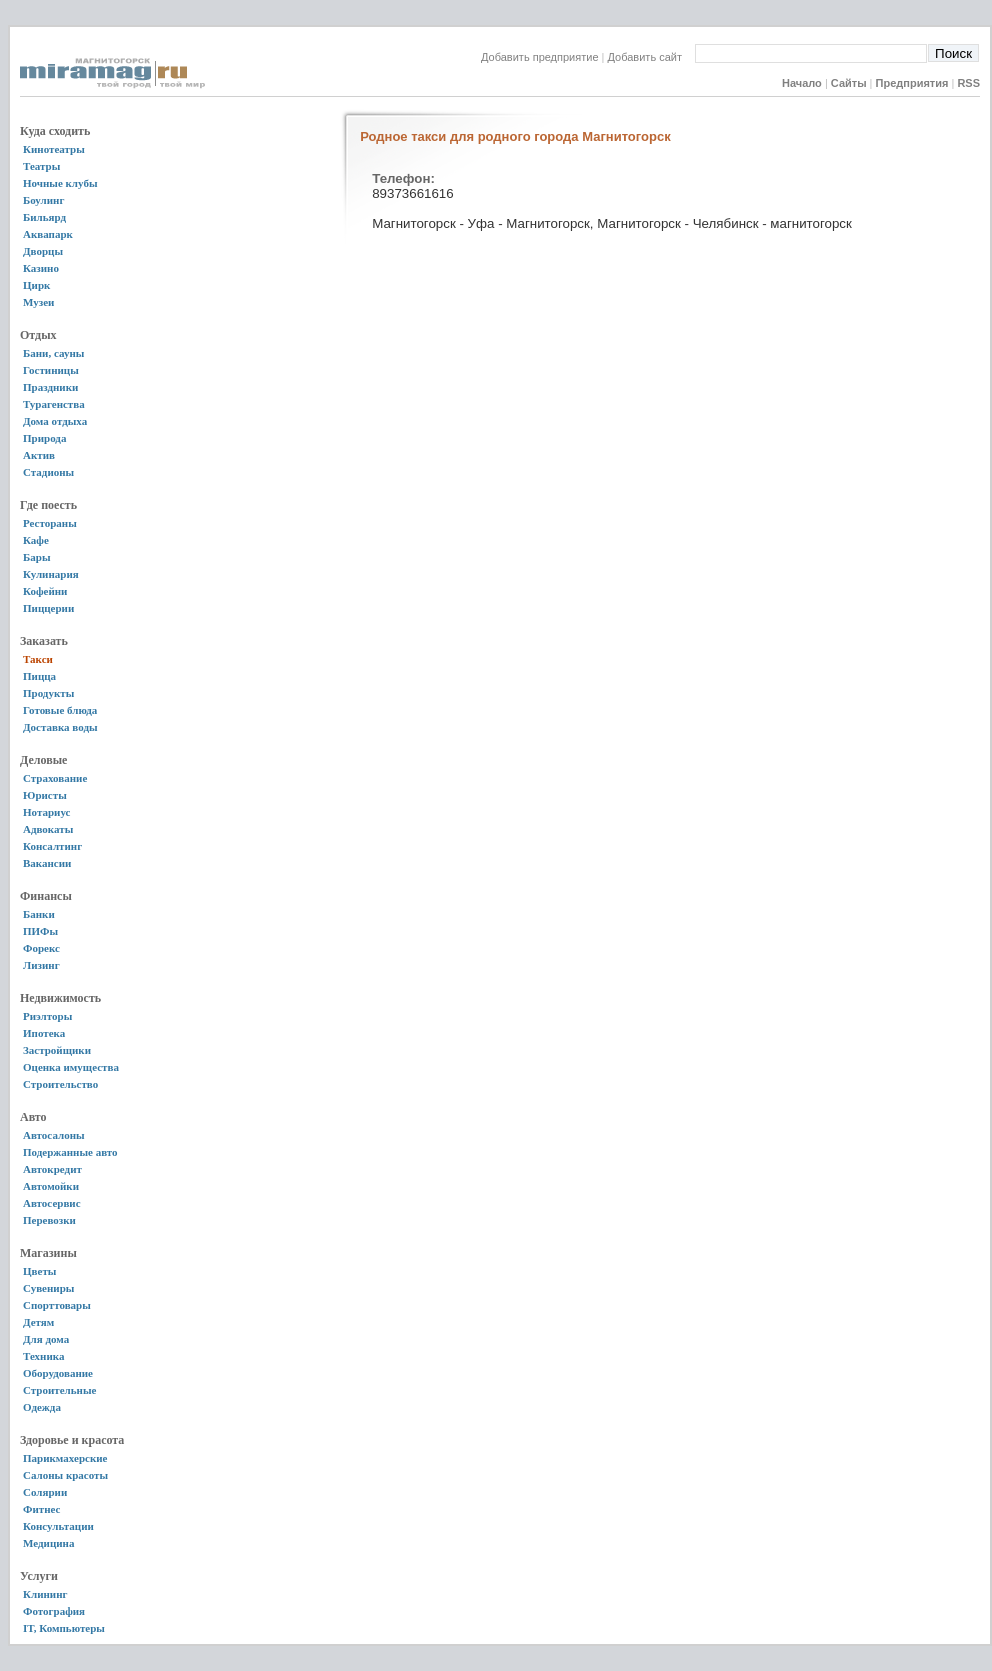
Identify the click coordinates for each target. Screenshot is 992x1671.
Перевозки (49, 1220)
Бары (36, 557)
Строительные (59, 1390)
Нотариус (46, 812)
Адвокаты (48, 829)
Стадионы (48, 472)
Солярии (45, 1492)
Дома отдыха (55, 421)
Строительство (60, 1084)
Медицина (48, 1543)
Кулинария (51, 574)
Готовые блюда (60, 710)
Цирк (36, 285)
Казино (41, 268)
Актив (39, 455)
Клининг (45, 1594)
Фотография (54, 1611)
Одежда (42, 1407)
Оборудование (58, 1373)
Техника (43, 1356)
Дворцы (43, 251)
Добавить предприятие (540, 57)
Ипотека (44, 1033)
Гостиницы (51, 370)
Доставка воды (60, 727)
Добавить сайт (651, 57)
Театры (41, 166)
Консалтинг (52, 846)
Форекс (41, 948)
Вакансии (47, 863)
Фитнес (41, 1509)
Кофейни (45, 591)
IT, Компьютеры (64, 1628)
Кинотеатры (54, 149)
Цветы (39, 1271)
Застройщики (57, 1050)
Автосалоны (54, 1135)
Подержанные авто (70, 1152)
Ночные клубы (60, 183)
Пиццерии (48, 608)
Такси (38, 659)
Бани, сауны (53, 353)
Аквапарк (48, 234)
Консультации (58, 1526)
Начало (802, 83)
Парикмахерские (65, 1458)
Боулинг (43, 200)
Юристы (45, 795)
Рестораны (50, 523)
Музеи (38, 302)
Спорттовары (57, 1305)
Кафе (36, 540)
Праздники (50, 387)
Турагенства (54, 404)
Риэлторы (47, 1016)
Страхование (55, 778)
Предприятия (912, 83)
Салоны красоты (65, 1475)
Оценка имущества (71, 1067)
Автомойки (51, 1186)
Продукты (48, 693)
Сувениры (48, 1288)
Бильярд (44, 217)
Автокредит (52, 1169)
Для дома (46, 1339)
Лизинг (41, 965)
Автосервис (52, 1203)
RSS (968, 83)
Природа (44, 438)
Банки (39, 914)
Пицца (39, 676)
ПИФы (40, 931)
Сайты (849, 83)
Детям (38, 1322)
